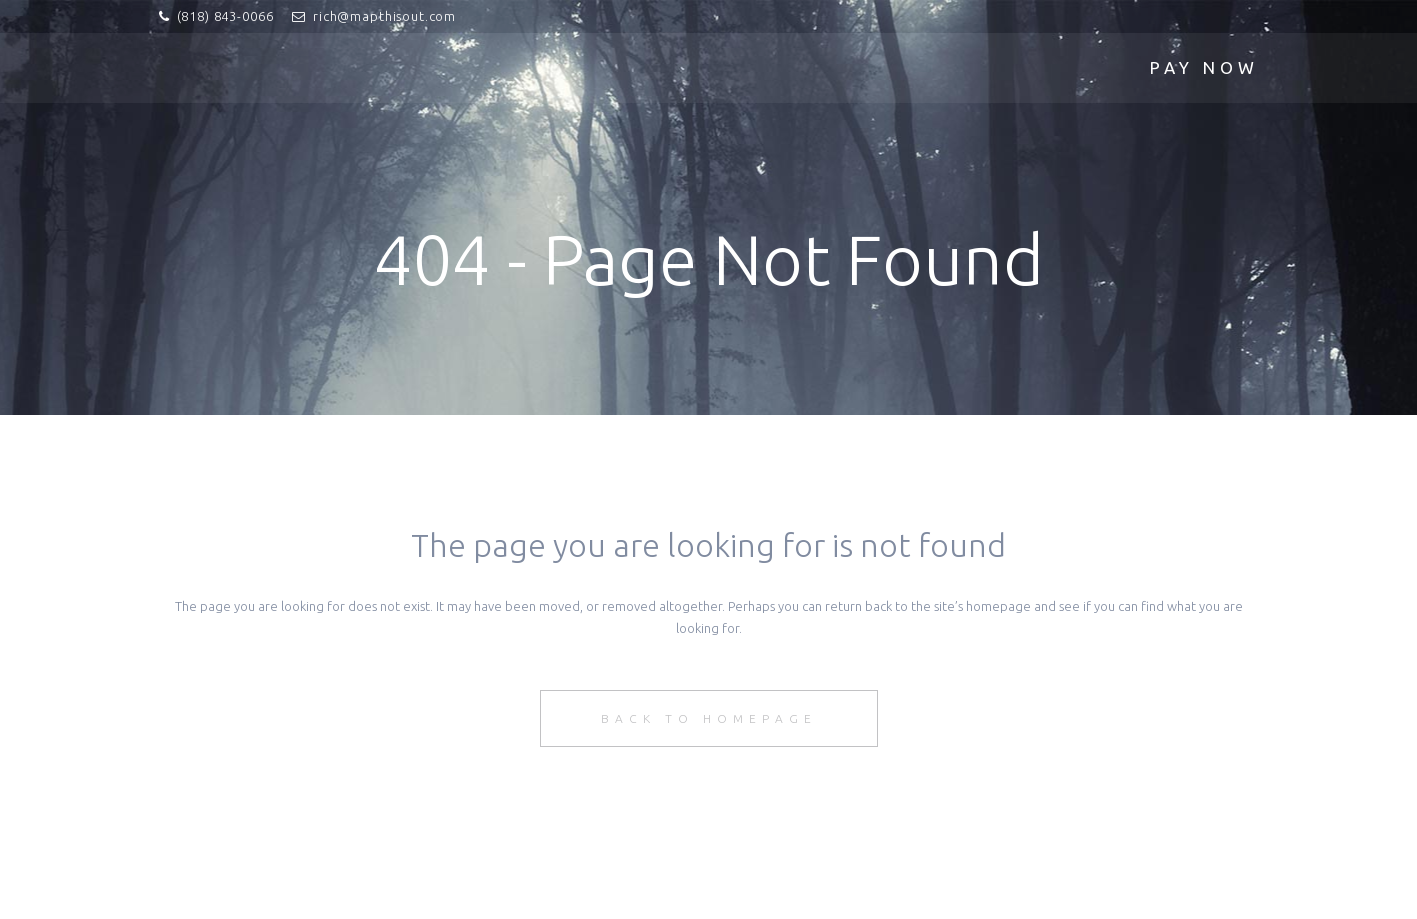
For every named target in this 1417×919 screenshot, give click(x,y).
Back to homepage (709, 718)
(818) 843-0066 (225, 16)
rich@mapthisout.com (384, 16)
